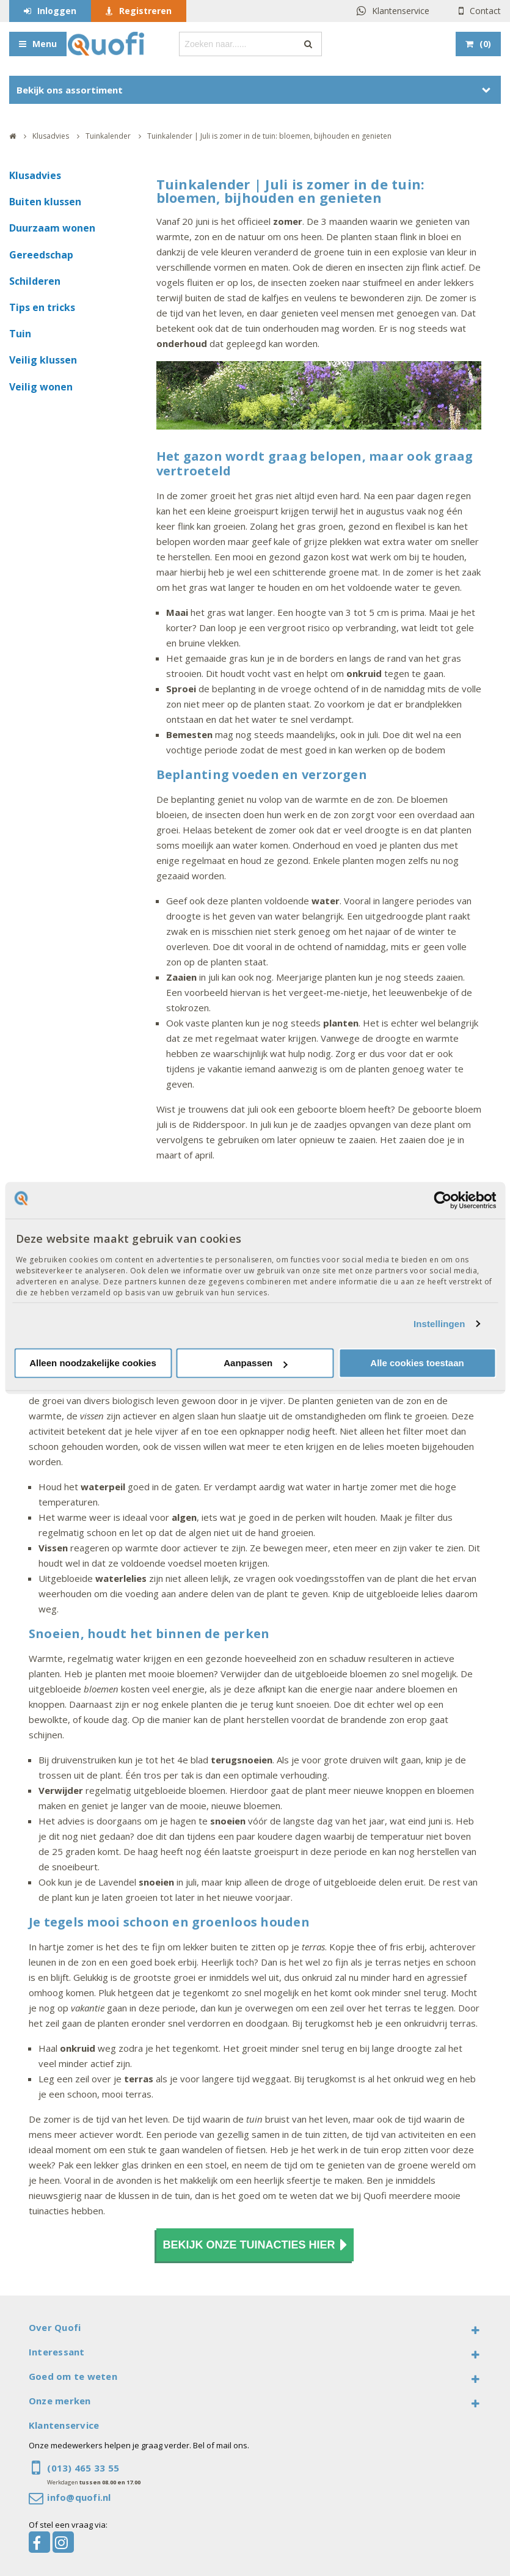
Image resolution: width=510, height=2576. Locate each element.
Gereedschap (41, 255)
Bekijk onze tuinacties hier (255, 2245)
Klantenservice (400, 10)
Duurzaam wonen (52, 228)
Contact (485, 10)
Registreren (145, 10)
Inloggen (56, 10)
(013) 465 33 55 (83, 2468)
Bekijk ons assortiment (69, 90)
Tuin (20, 333)
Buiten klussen (45, 201)
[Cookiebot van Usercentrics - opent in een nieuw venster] (442, 1200)
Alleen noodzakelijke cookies (92, 1363)
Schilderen (34, 281)
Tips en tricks (42, 307)
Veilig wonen (41, 386)
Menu (44, 43)
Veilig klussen (43, 360)
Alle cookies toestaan (417, 1363)
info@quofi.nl (79, 2497)
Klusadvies (35, 175)
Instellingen (439, 1324)
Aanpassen (255, 1363)
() (485, 43)
